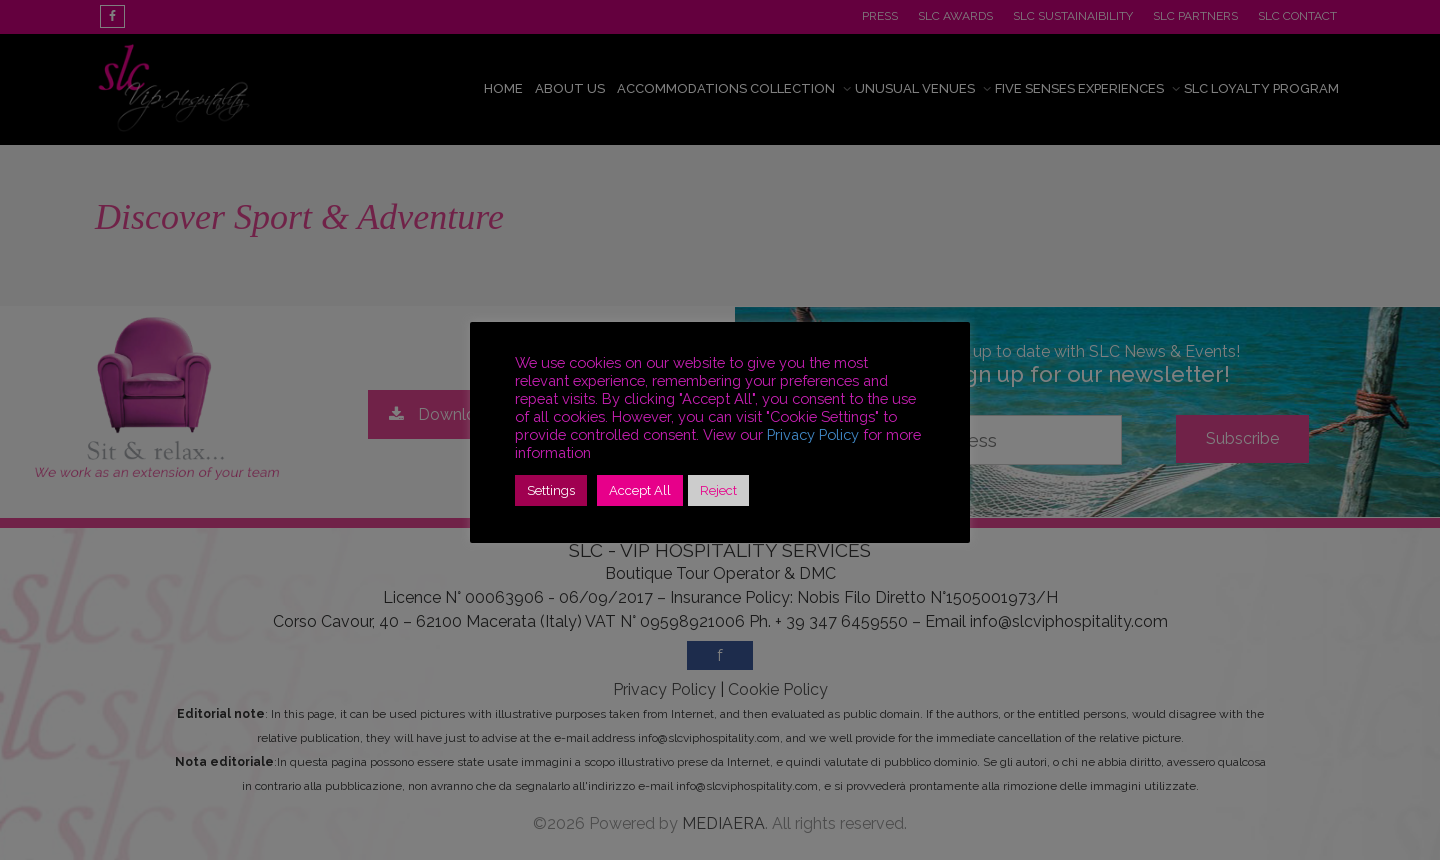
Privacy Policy (813, 434)
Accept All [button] (640, 490)
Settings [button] (551, 490)
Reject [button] (718, 490)
